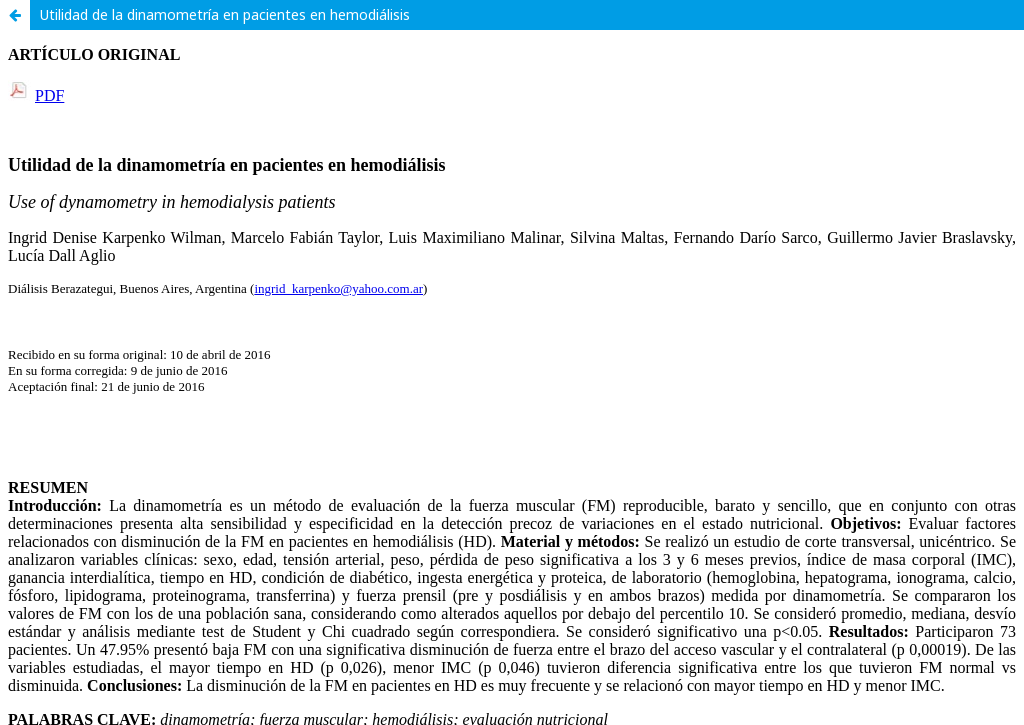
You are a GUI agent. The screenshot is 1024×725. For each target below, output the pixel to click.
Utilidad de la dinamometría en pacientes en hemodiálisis (225, 14)
